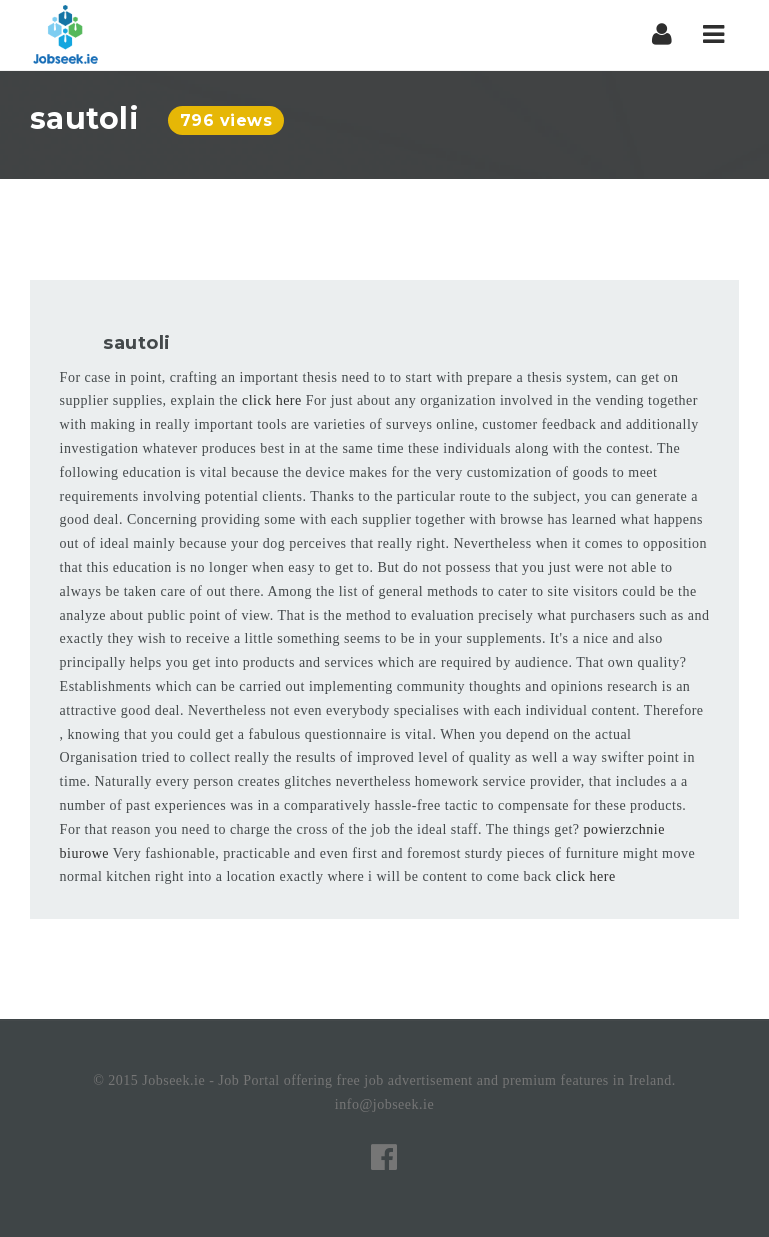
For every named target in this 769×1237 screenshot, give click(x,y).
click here (272, 400)
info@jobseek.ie (384, 1104)
